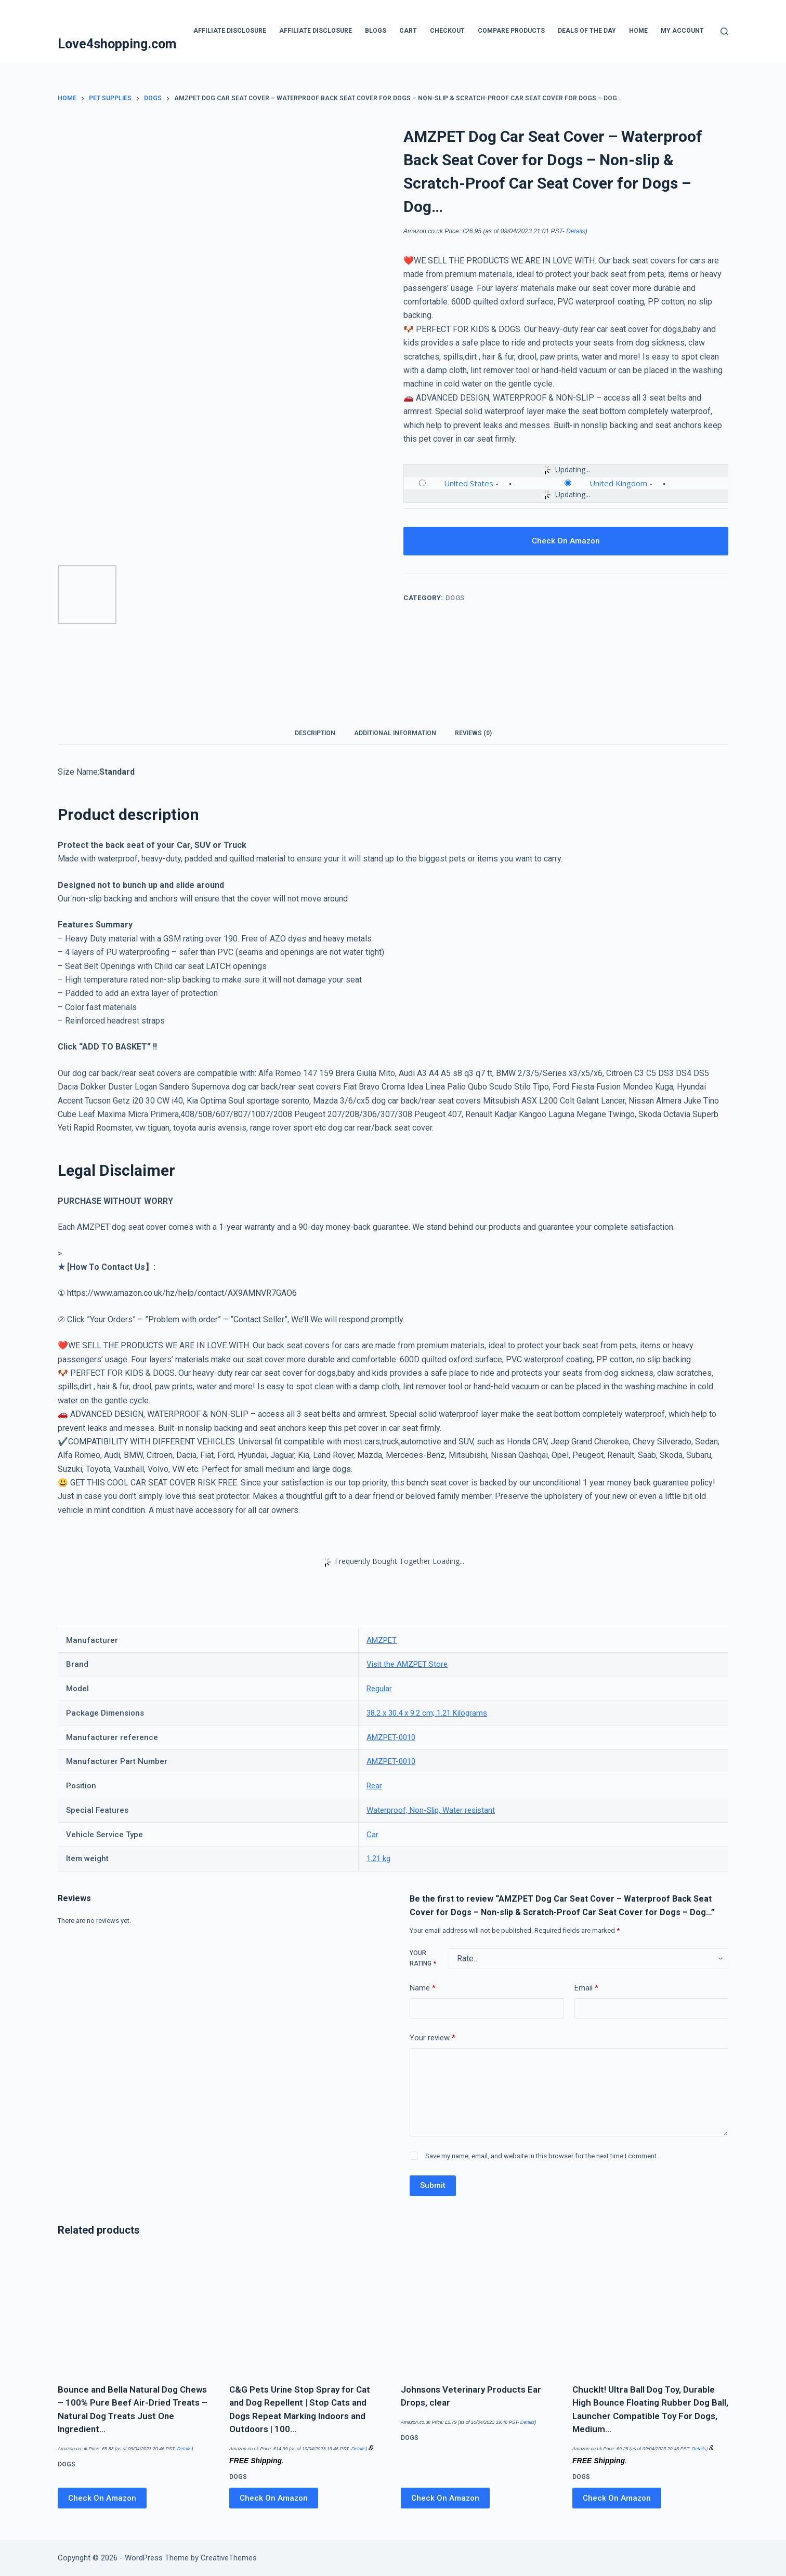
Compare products (511, 30)
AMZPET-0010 (390, 1737)
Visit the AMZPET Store (407, 1664)
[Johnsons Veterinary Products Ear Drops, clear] (479, 2311)
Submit (433, 2185)
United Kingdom (618, 483)
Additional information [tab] (395, 733)
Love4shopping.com (117, 43)
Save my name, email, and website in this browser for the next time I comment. (541, 2156)
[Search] (724, 31)
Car (372, 1834)
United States (468, 483)
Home (638, 30)
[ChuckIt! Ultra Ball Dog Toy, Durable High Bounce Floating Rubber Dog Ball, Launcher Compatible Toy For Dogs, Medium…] (650, 2311)
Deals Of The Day (587, 30)
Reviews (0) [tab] (473, 733)
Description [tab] (315, 733)
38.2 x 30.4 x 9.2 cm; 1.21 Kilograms (426, 1713)
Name (423, 1988)
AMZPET (381, 1640)
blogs (375, 30)
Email (586, 1988)
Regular (379, 1688)
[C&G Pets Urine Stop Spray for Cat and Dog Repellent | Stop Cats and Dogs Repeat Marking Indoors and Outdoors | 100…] (307, 2311)
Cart (408, 30)
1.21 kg (378, 1858)
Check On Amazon (566, 541)
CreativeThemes (229, 2557)
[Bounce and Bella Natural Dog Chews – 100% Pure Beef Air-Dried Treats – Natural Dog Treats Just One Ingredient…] (136, 2311)
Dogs (455, 598)
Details (575, 231)
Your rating (423, 1958)
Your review (432, 2037)
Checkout (447, 30)
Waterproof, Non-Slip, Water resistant (430, 1810)
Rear (374, 1785)
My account (682, 30)
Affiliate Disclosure (229, 30)
